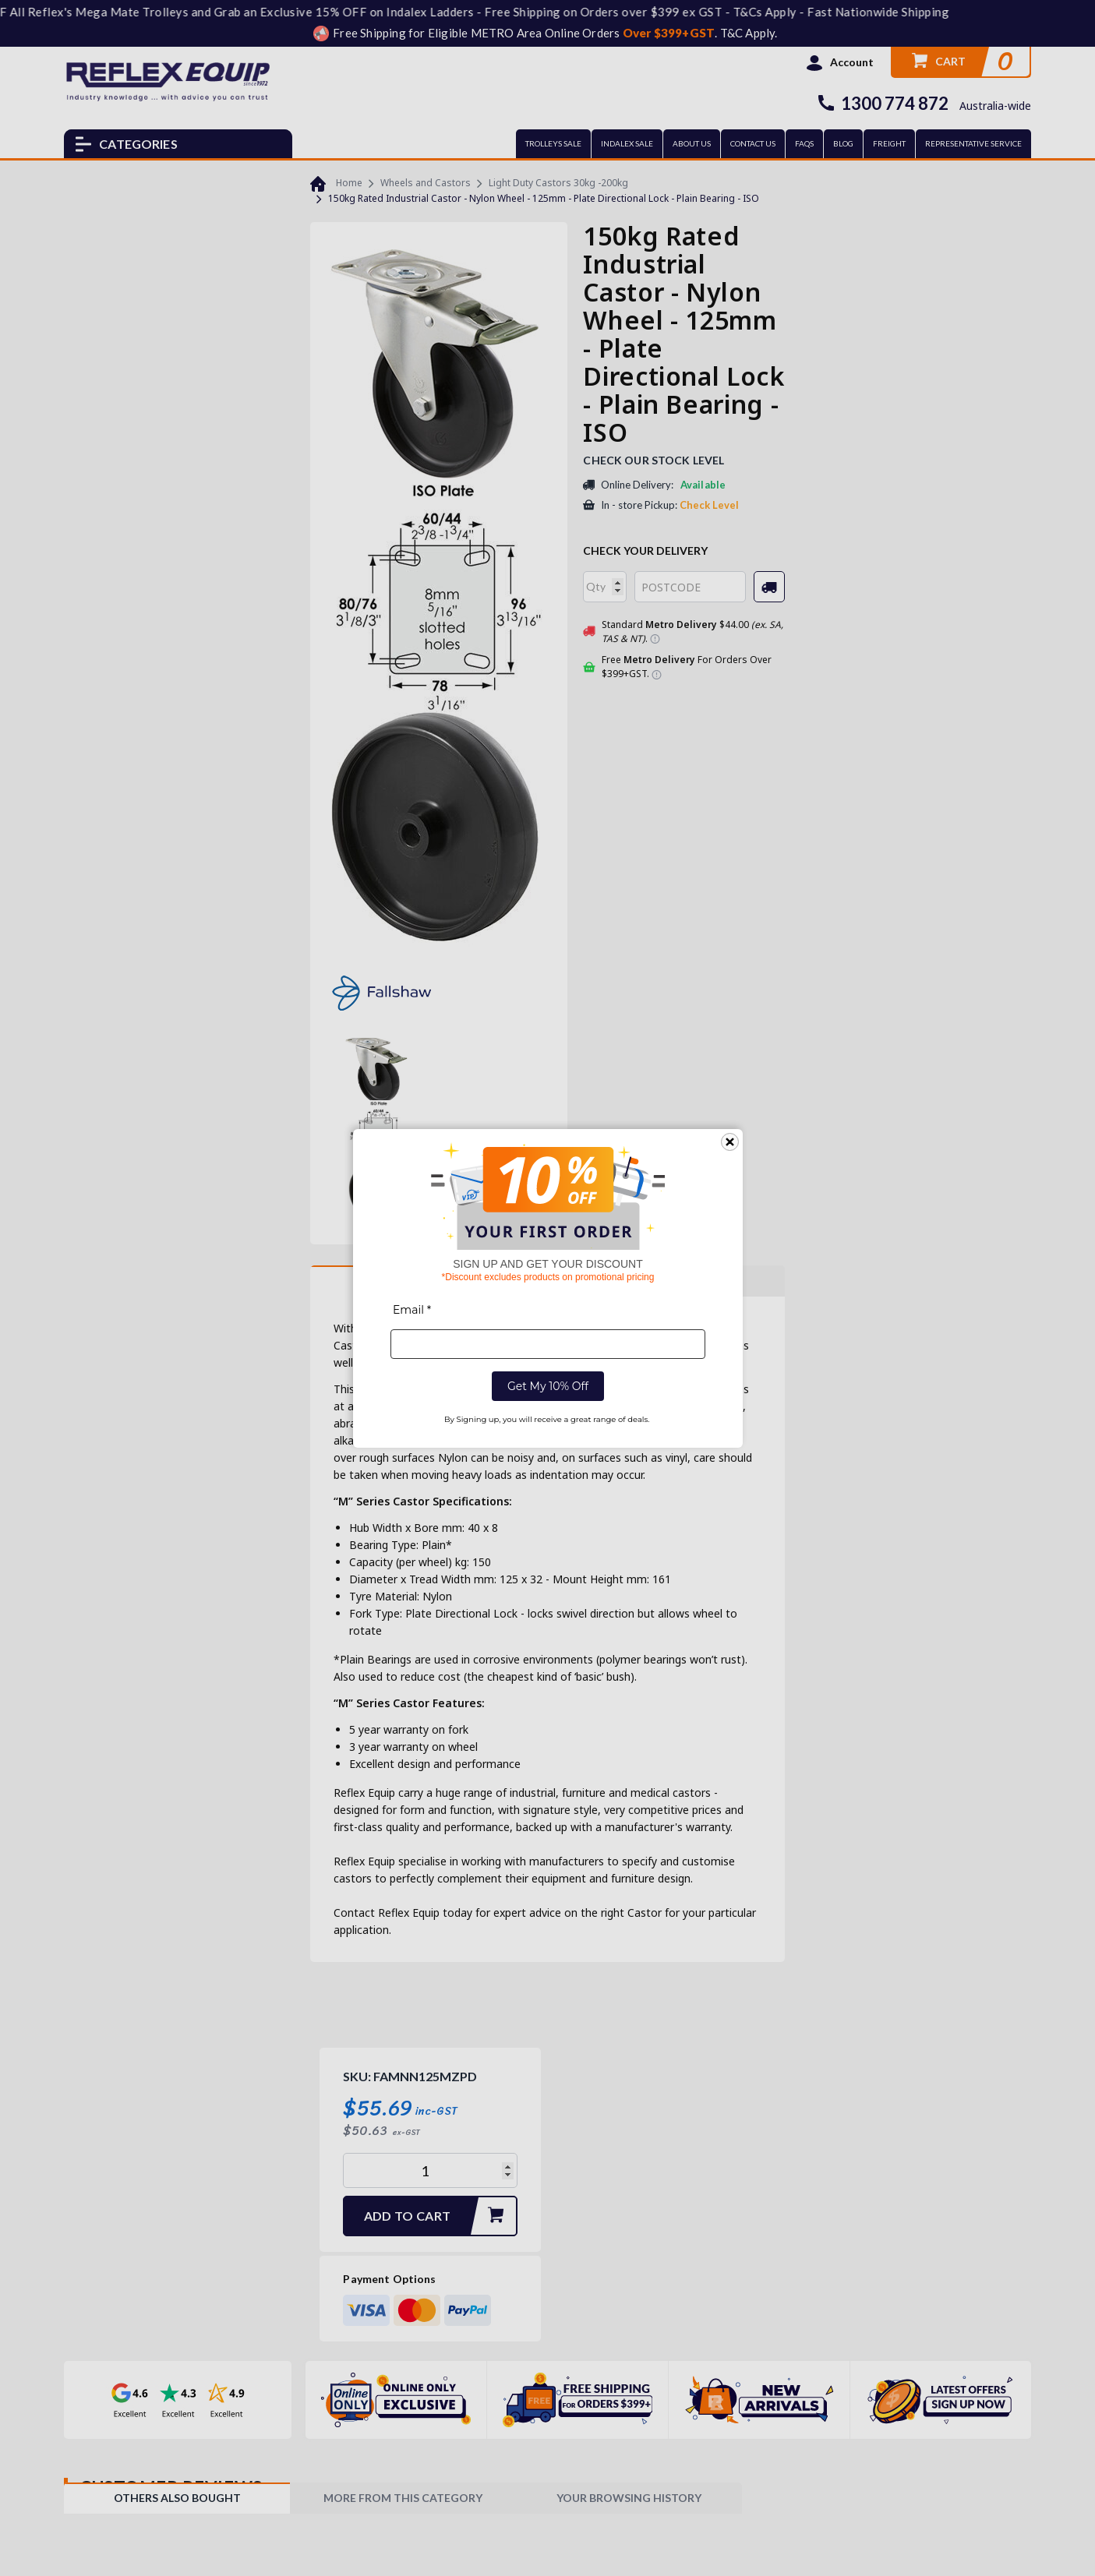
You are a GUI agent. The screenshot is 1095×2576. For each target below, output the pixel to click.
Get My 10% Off (547, 1386)
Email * (412, 1310)
